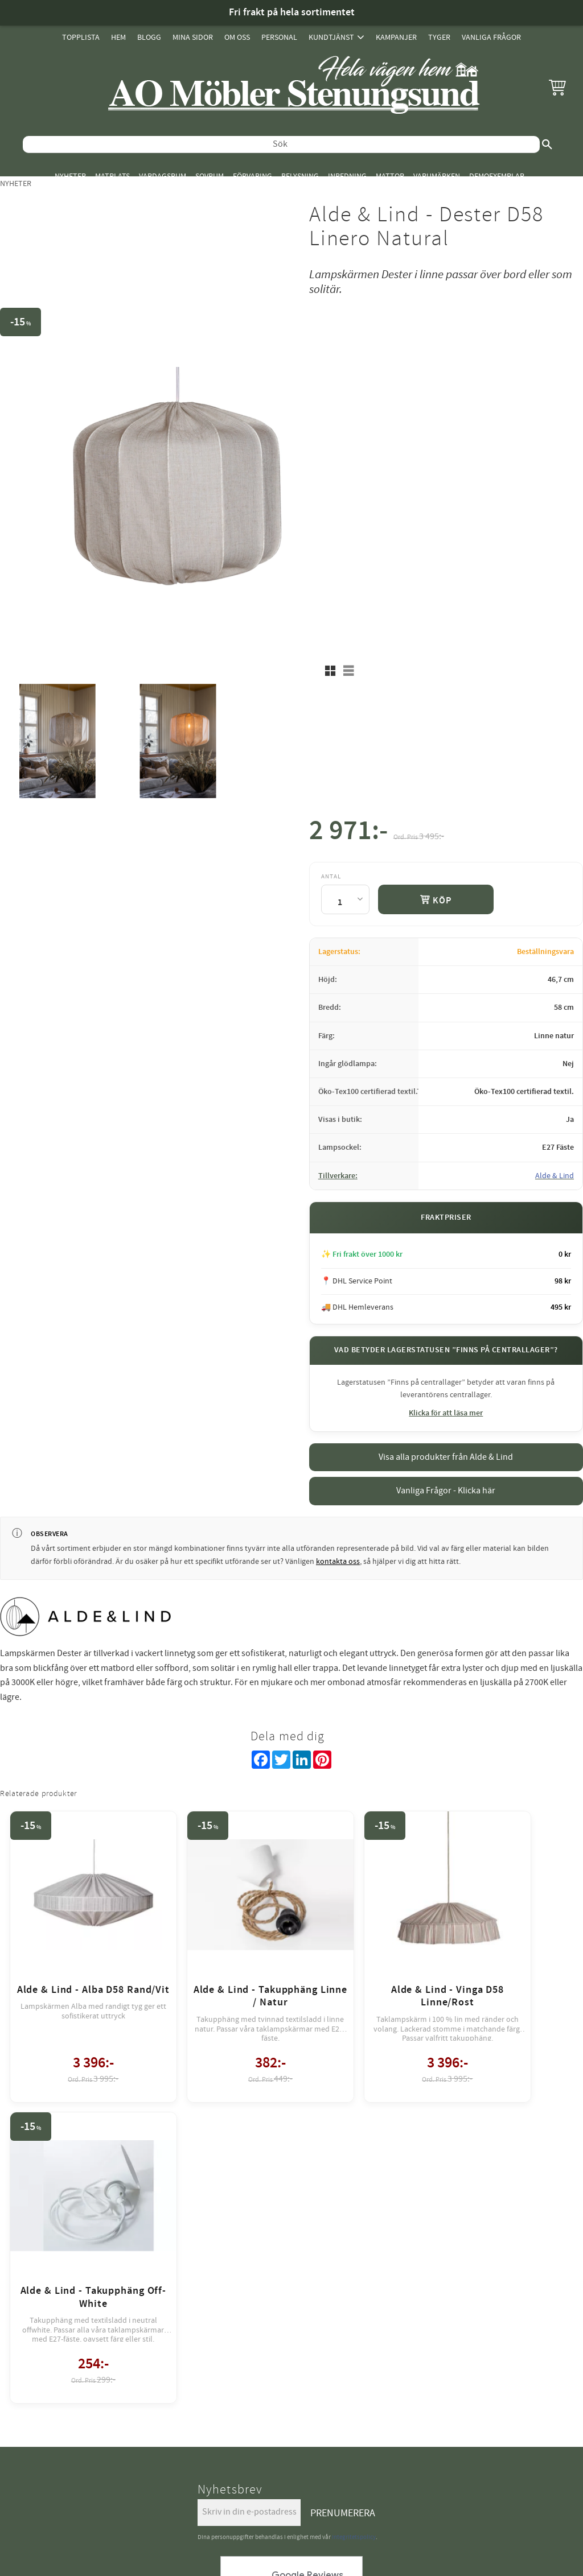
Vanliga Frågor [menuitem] (491, 37)
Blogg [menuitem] (149, 37)
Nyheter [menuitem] (70, 176)
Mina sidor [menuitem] (193, 37)
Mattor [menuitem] (390, 176)
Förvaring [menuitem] (252, 176)
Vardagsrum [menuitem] (162, 176)
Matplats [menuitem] (112, 176)
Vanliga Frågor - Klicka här (445, 1490)
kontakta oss (338, 1562)
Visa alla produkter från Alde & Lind (446, 1457)
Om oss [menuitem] (237, 37)
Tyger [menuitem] (439, 37)
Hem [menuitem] (118, 37)
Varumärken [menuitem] (436, 176)
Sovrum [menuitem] (209, 176)
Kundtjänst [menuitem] (331, 37)
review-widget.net (307, 2267)
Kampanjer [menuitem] (396, 37)
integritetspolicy (354, 2176)
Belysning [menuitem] (300, 176)
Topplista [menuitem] (81, 37)
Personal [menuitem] (279, 37)
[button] (557, 87)
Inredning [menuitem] (347, 176)
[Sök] (547, 144)
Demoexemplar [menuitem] (496, 176)
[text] (348, 833)
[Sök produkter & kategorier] (281, 144)
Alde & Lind (554, 1176)
